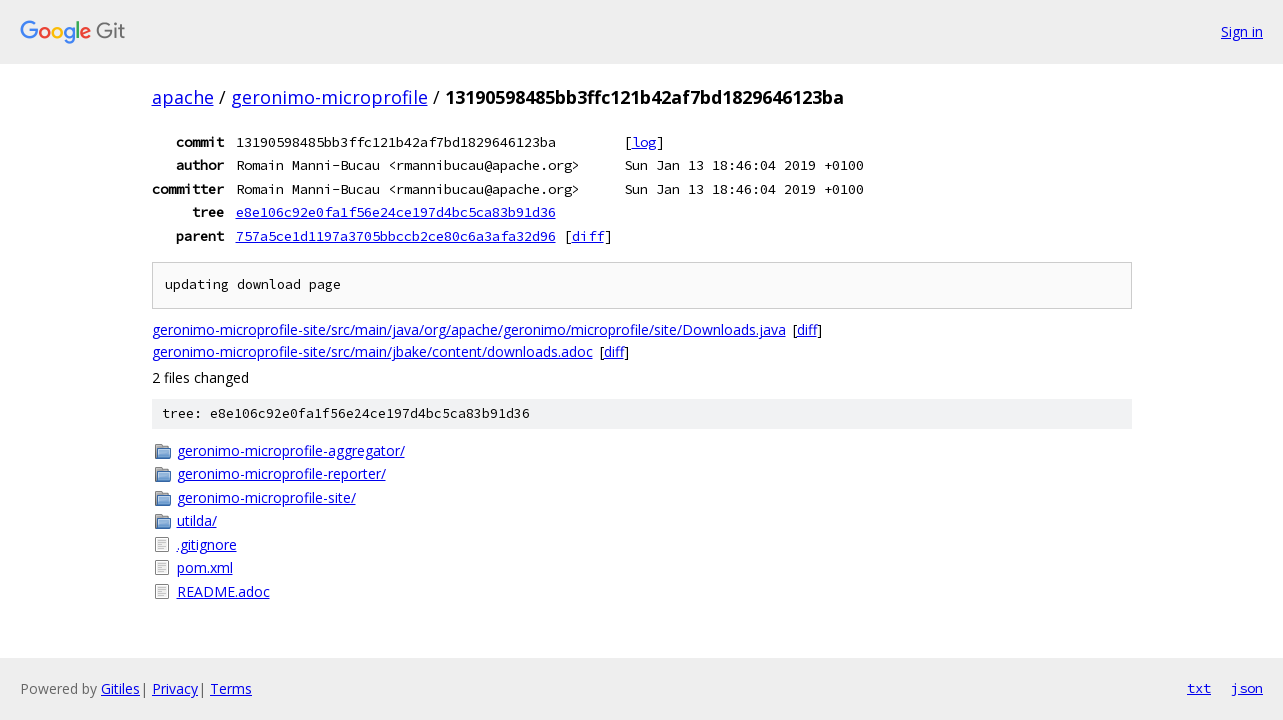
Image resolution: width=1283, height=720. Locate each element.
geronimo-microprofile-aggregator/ (291, 450)
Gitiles (120, 688)
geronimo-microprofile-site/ (266, 497)
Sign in (1242, 31)
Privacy (175, 688)
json (1247, 688)
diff (588, 236)
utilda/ (197, 520)
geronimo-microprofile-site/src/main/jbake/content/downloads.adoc (372, 351)
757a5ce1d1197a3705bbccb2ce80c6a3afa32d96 (396, 236)
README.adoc (223, 591)
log (644, 142)
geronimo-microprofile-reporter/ (281, 473)
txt (1199, 688)
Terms (231, 688)
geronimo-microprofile (329, 97)
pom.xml (205, 567)
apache (183, 97)
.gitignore (207, 544)
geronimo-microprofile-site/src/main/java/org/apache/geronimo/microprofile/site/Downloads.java (469, 329)
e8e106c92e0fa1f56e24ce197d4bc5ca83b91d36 (396, 212)
